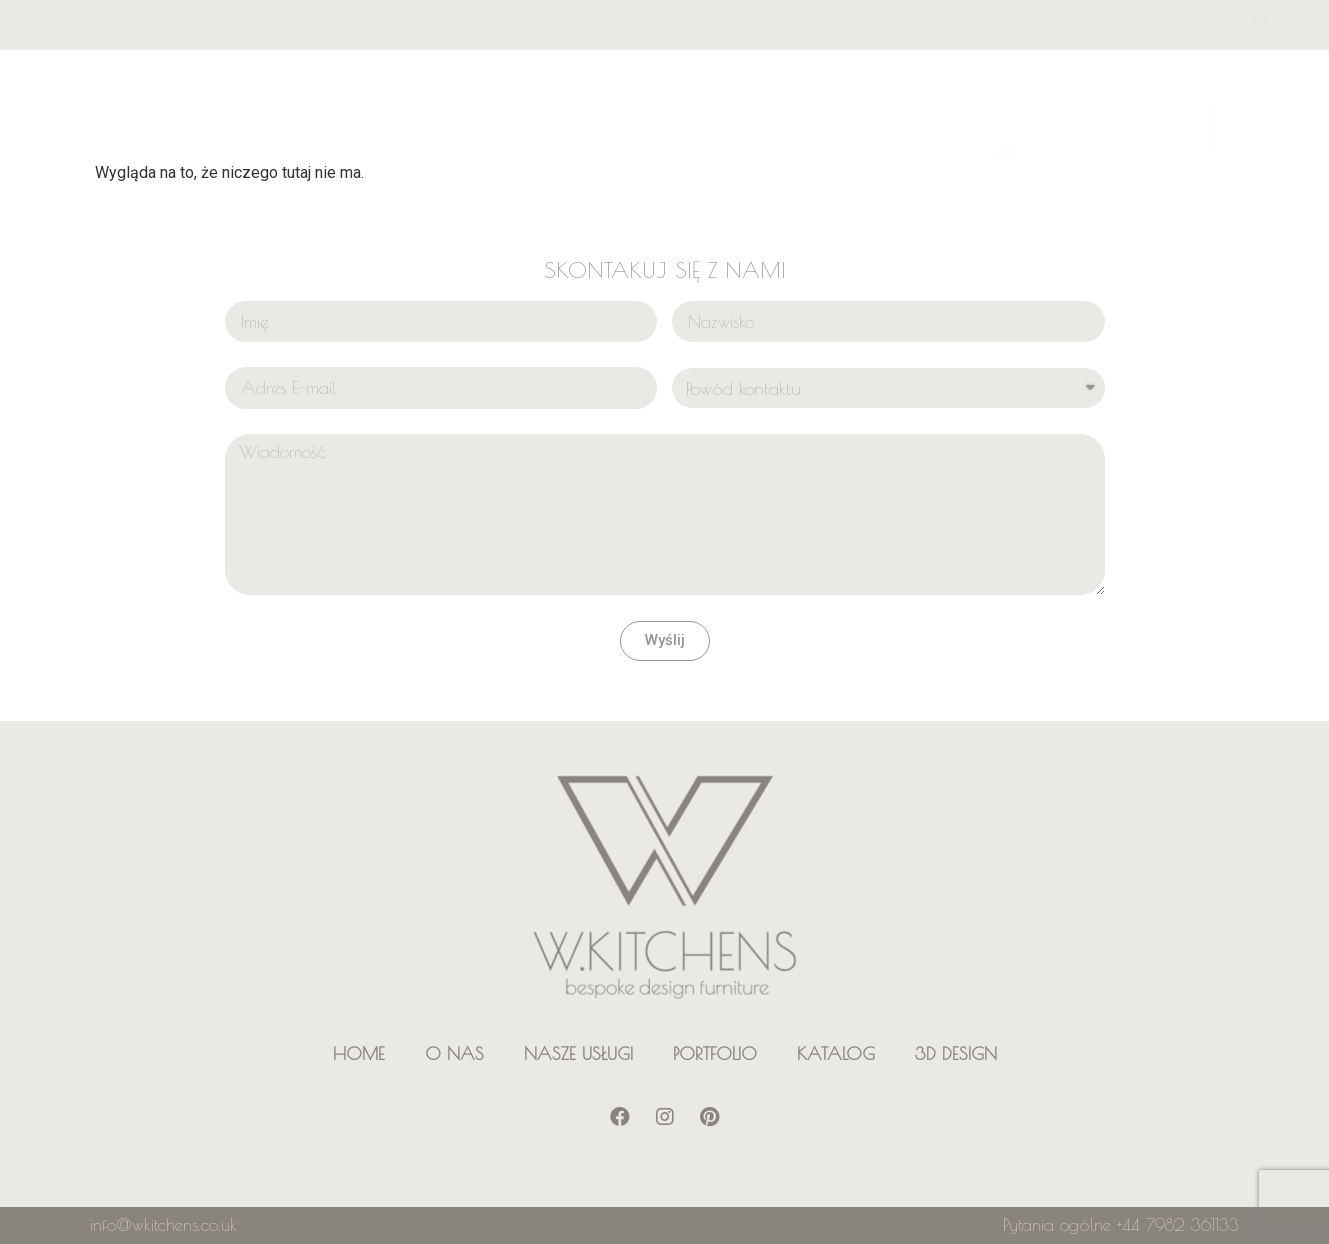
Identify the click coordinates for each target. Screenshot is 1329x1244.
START (232, 129)
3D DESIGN (956, 1053)
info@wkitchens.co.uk (163, 1225)
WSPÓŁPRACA (1128, 25)
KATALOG (974, 106)
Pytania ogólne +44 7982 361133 (1121, 1225)
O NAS (323, 129)
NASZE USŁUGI (447, 129)
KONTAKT (1005, 25)
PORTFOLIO (853, 106)
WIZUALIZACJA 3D (884, 152)
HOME (359, 1053)
